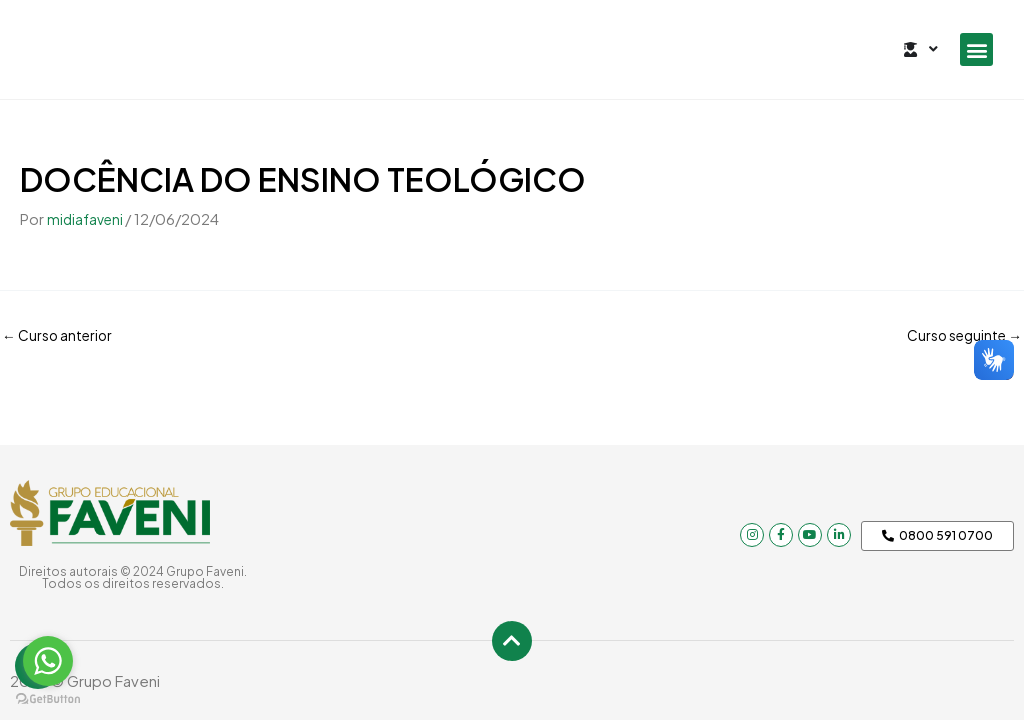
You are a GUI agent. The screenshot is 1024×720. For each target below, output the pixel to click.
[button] (976, 49)
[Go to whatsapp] (48, 661)
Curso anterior (61, 334)
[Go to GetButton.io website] (48, 699)
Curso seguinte (958, 334)
